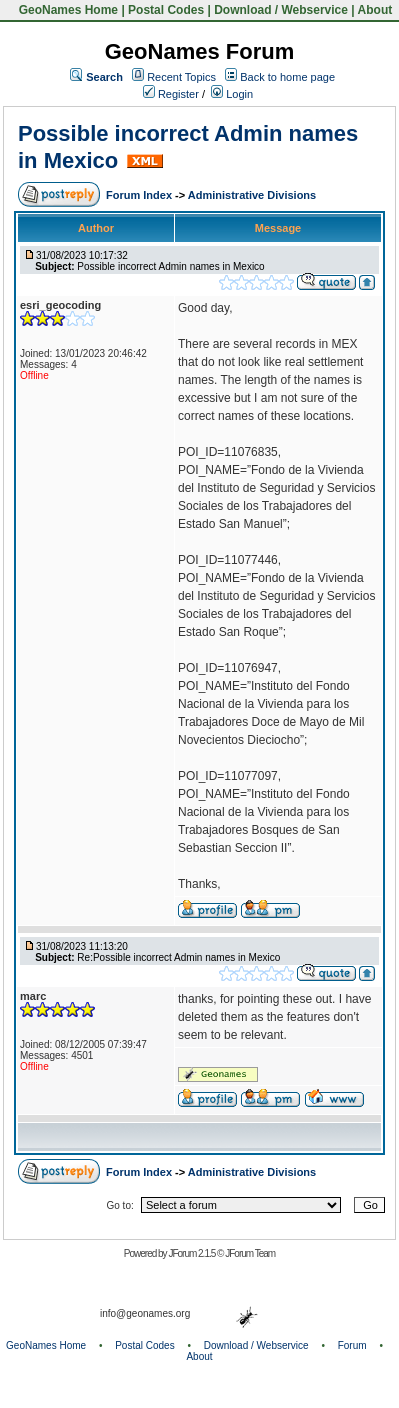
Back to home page (287, 77)
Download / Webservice (281, 10)
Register (171, 94)
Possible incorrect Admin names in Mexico (170, 266)
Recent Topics (181, 77)
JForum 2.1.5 (192, 1253)
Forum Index (140, 195)
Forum (352, 1345)
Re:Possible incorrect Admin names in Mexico (178, 957)
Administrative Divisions (252, 195)
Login (232, 94)
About (375, 10)
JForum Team (250, 1253)
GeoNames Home (66, 10)
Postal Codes (166, 10)
